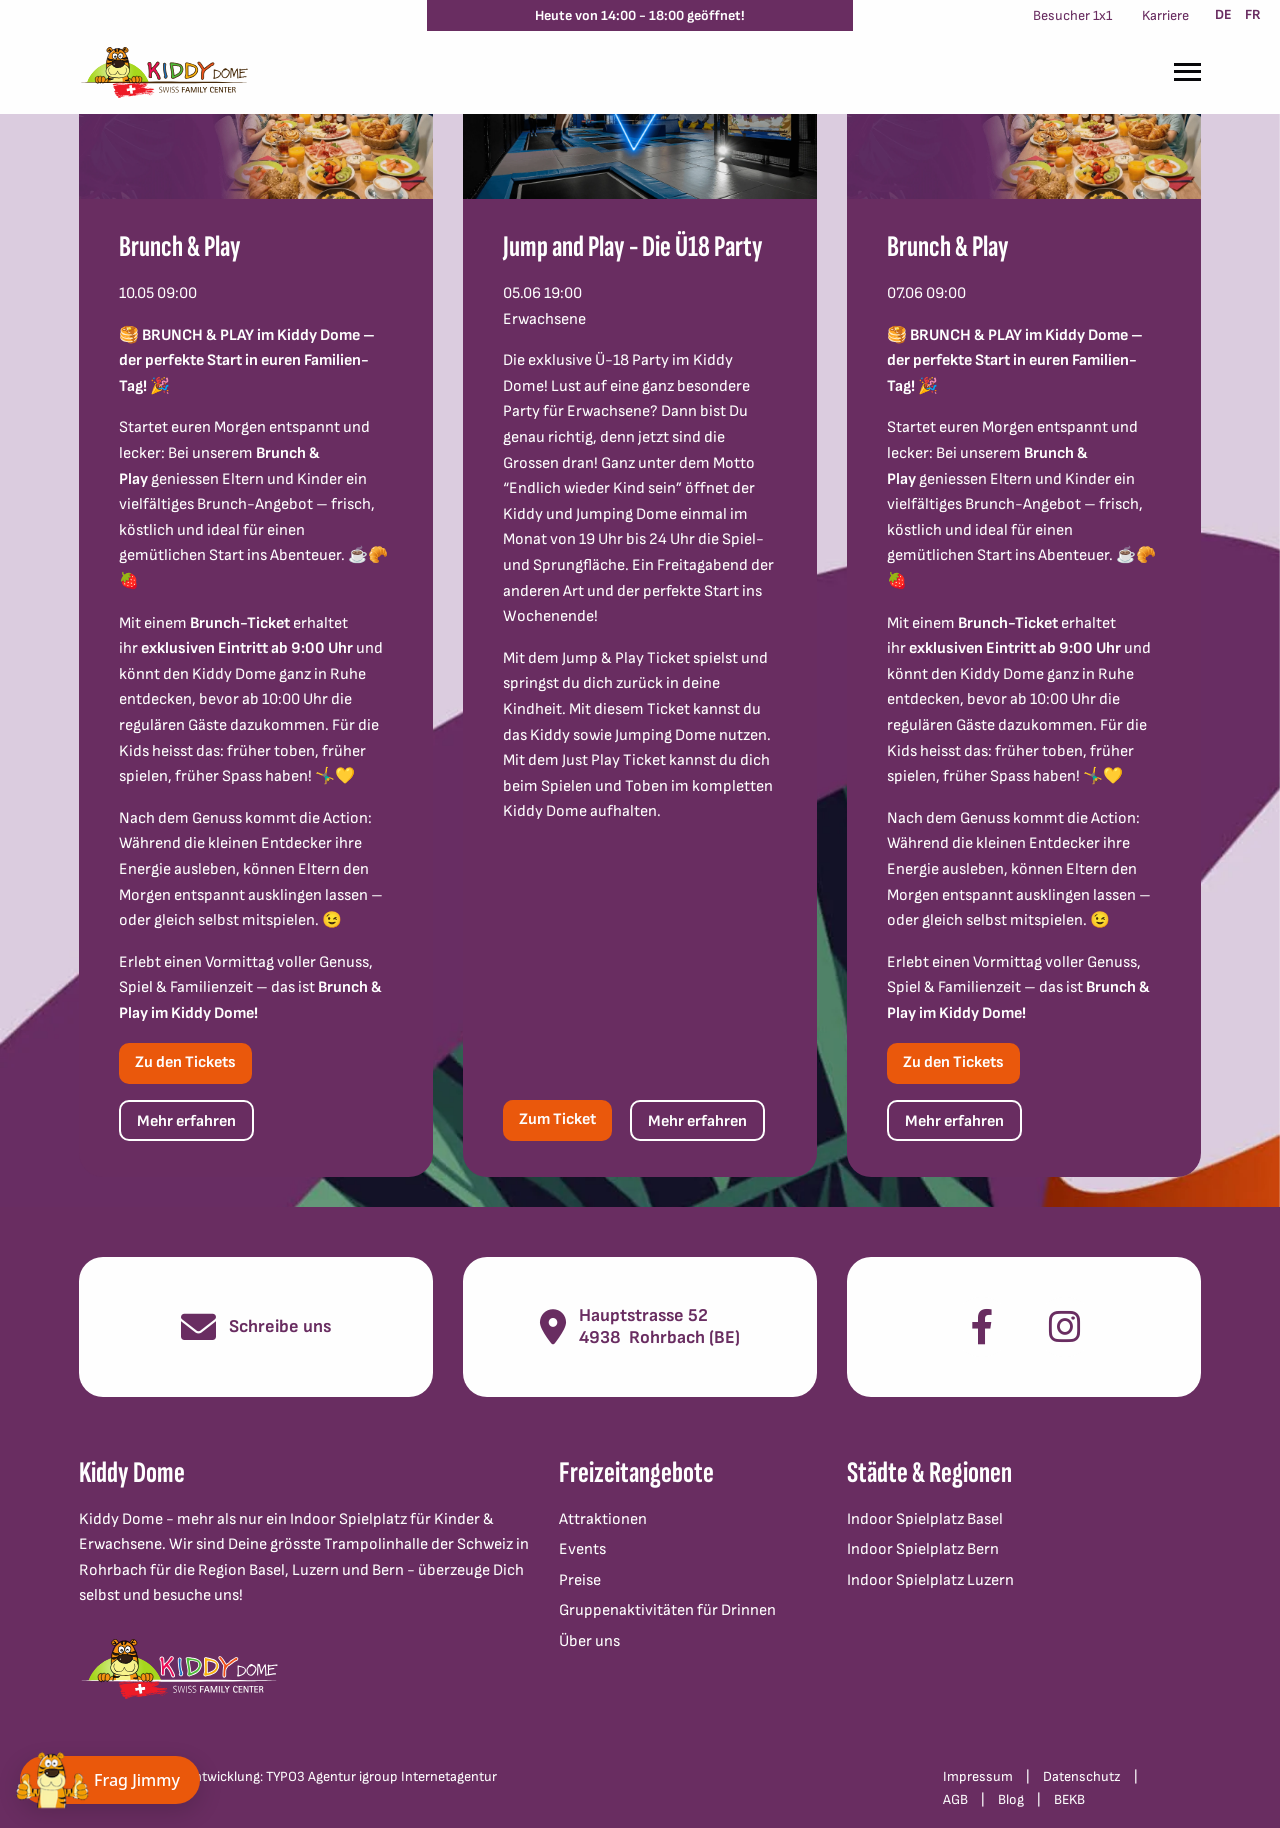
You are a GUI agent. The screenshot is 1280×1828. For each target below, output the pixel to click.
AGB (955, 1799)
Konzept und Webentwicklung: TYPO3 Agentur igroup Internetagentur (288, 1776)
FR (1253, 14)
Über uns (589, 1641)
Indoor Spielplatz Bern (923, 1549)
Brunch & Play (180, 247)
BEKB (1069, 1799)
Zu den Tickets (185, 1062)
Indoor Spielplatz (348, 1519)
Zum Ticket (557, 1119)
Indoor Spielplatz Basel (925, 1519)
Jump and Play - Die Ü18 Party (633, 247)
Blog (1011, 1799)
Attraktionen (603, 1519)
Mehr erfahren (186, 1121)
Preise (580, 1580)
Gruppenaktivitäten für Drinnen (667, 1610)
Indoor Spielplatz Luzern (930, 1580)
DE (1223, 14)
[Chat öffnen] (110, 1780)
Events (582, 1549)
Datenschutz (1082, 1776)
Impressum (978, 1776)
